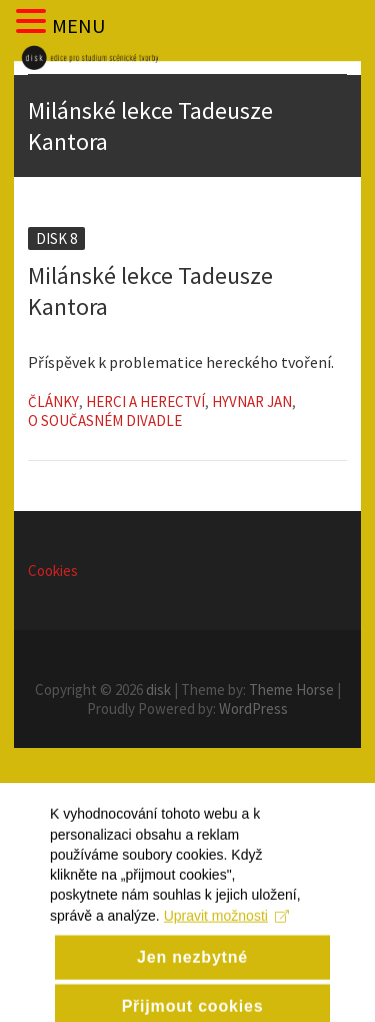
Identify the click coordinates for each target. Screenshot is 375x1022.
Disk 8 (56, 238)
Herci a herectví (145, 401)
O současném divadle (105, 420)
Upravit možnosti (226, 950)
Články (53, 401)
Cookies (53, 570)
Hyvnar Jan (252, 401)
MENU (78, 25)
